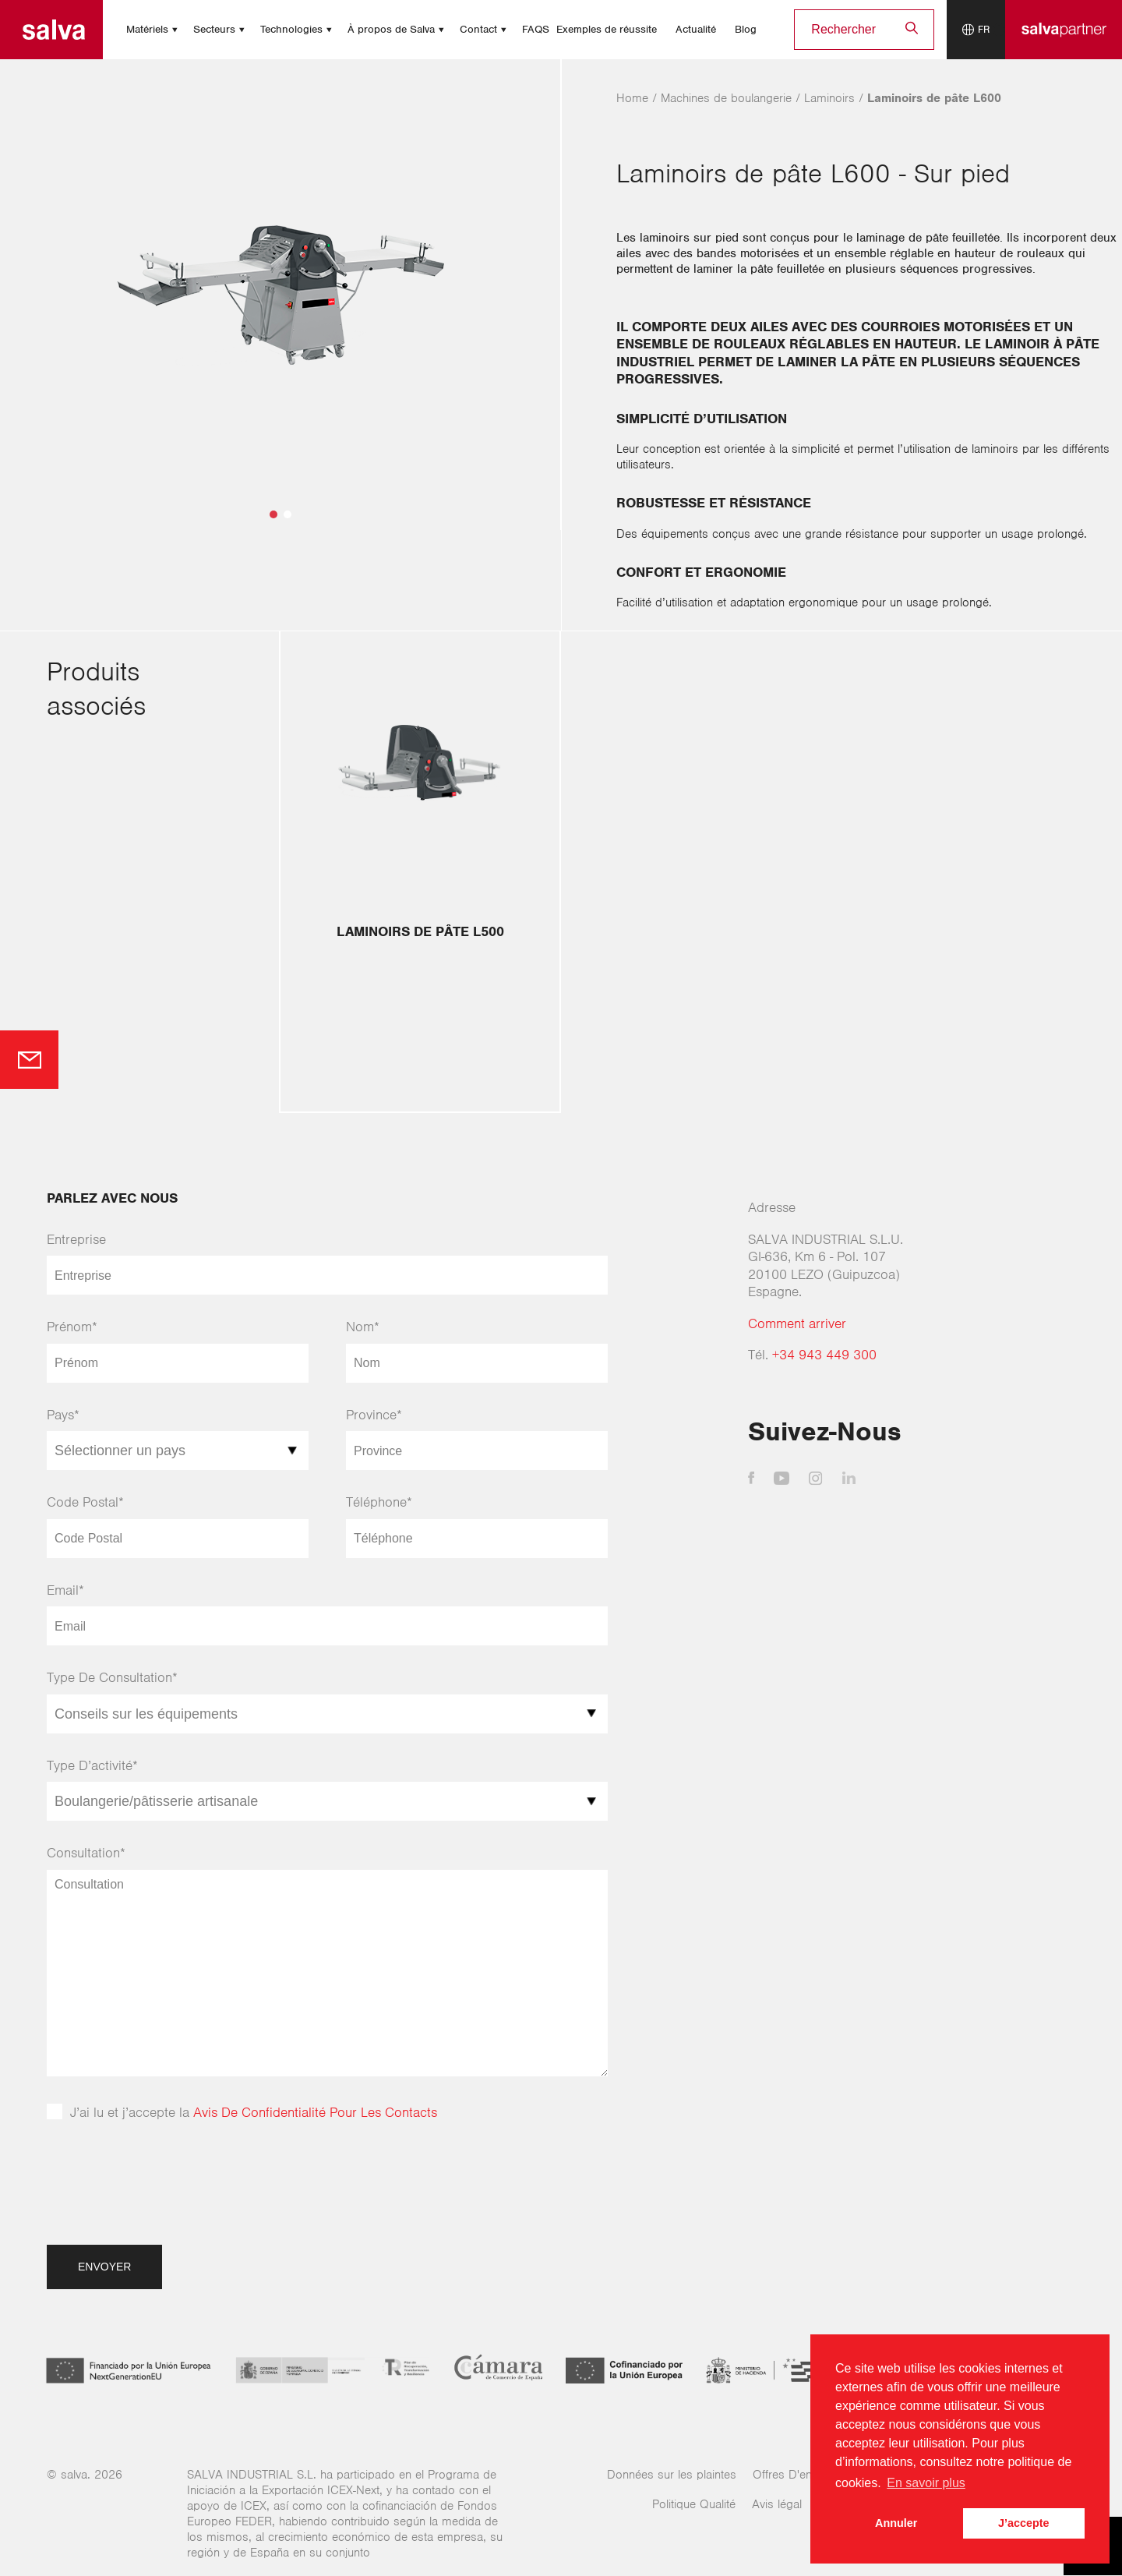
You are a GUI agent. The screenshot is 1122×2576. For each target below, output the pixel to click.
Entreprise (76, 1239)
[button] (273, 514)
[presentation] (165, 2191)
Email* (65, 1590)
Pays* (63, 1414)
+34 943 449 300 (824, 1354)
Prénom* (72, 1326)
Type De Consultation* (112, 1677)
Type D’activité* (92, 1765)
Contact (478, 29)
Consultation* (86, 1852)
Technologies (291, 29)
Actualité (696, 29)
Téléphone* (379, 1502)
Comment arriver (797, 1323)
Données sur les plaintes (671, 2474)
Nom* (362, 1326)
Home (632, 98)
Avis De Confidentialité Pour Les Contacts (315, 2112)
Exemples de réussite (606, 29)
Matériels (147, 29)
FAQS (535, 29)
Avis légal (777, 2504)
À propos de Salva (391, 29)
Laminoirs (829, 98)
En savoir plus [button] (926, 2482)
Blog (746, 29)
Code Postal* (85, 1502)
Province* (374, 1414)
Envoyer (104, 2266)
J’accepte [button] (1024, 2523)
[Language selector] (976, 29)
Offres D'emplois (797, 2474)
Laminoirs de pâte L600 (934, 98)
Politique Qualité (694, 2504)
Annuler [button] (896, 2523)
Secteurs (214, 29)
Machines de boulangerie (726, 98)
